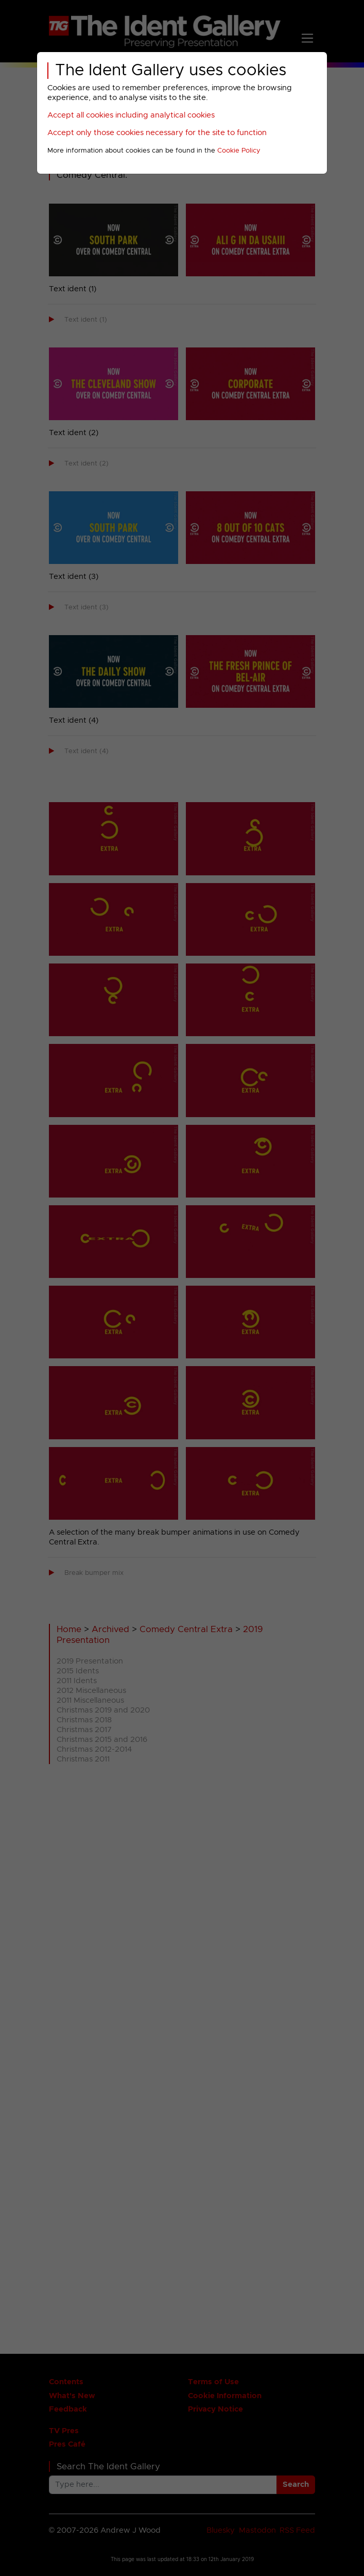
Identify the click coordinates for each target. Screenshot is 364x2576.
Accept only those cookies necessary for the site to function (157, 133)
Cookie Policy (239, 150)
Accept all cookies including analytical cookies (131, 115)
